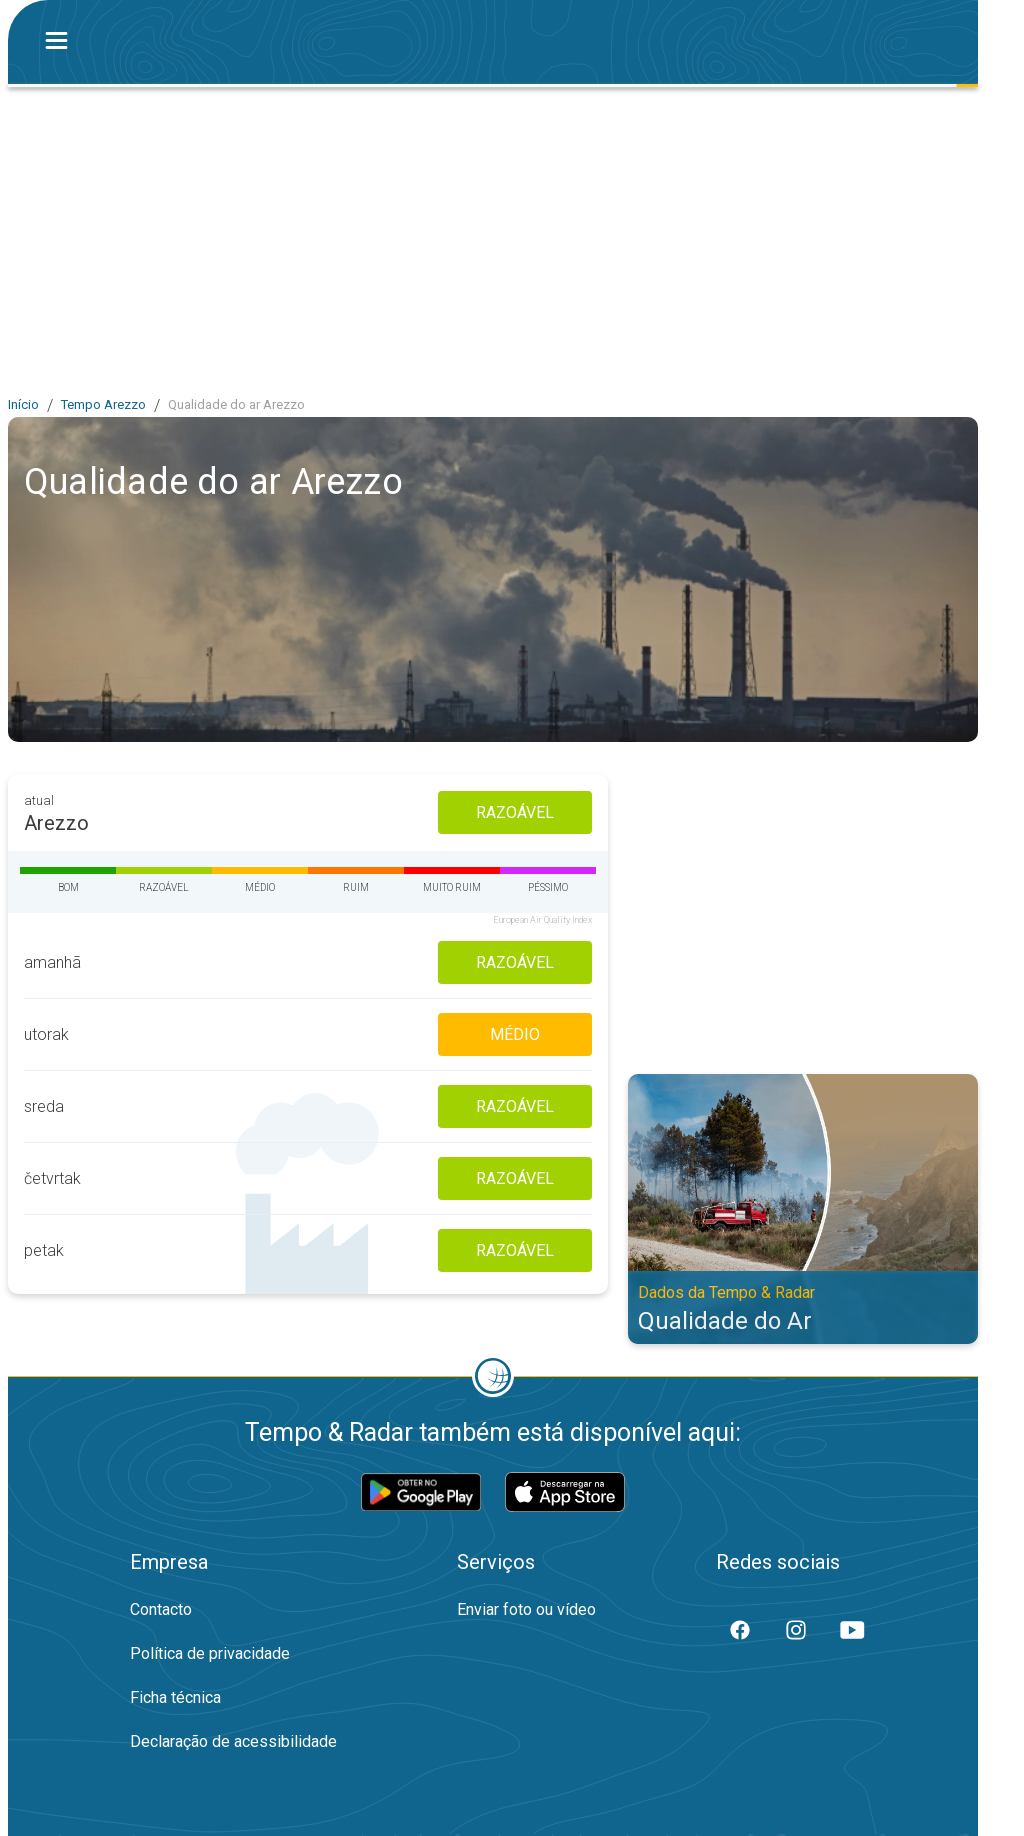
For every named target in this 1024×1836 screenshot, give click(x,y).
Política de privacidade (210, 1653)
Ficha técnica (175, 1697)
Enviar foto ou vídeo (526, 1609)
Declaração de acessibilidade (233, 1741)
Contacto (161, 1609)
